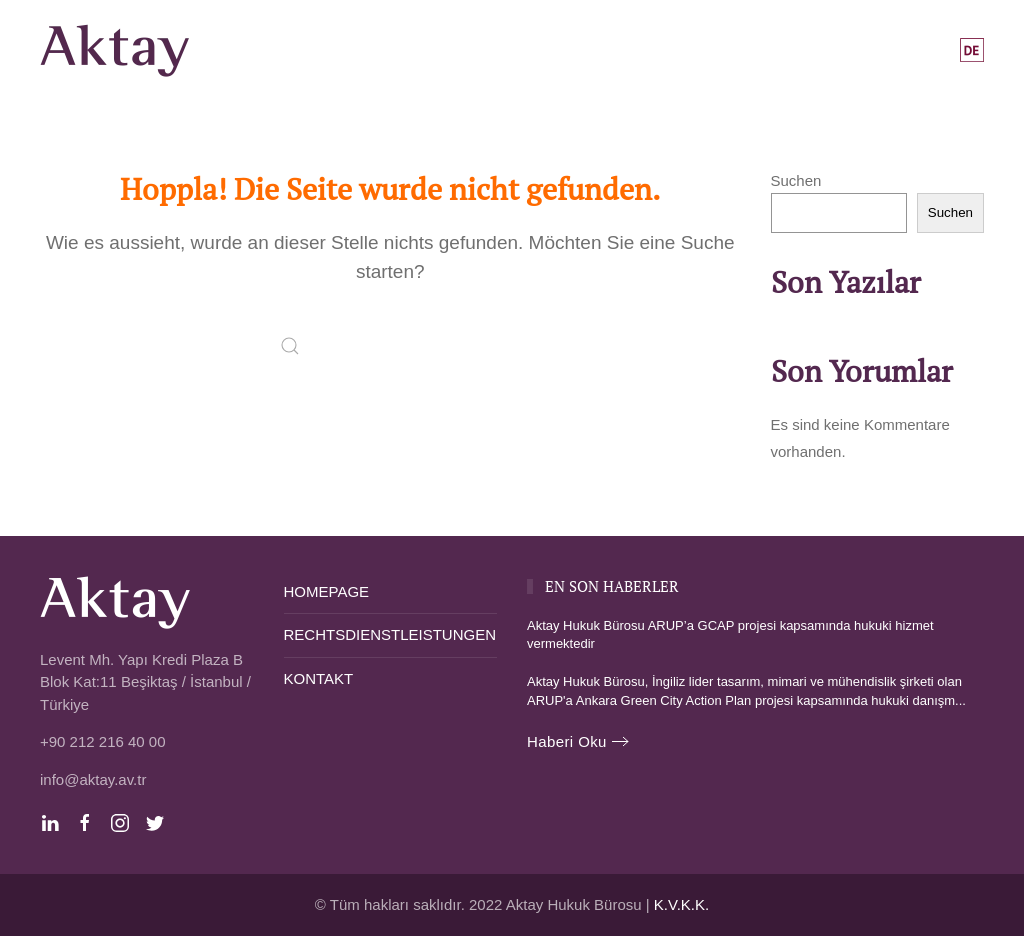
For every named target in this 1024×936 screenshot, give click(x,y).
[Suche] (390, 346)
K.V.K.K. (681, 904)
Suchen (796, 180)
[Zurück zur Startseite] (118, 50)
